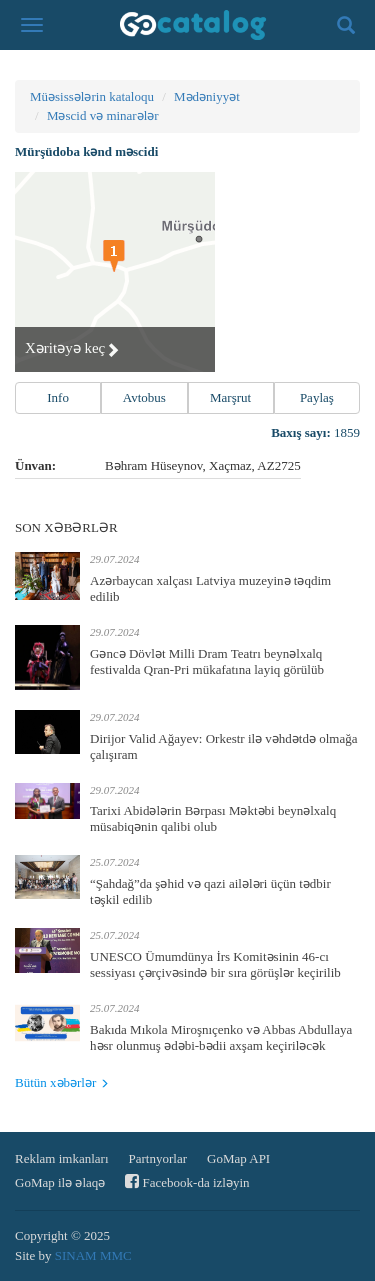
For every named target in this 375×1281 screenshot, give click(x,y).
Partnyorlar (158, 1158)
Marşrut (230, 397)
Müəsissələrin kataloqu (92, 96)
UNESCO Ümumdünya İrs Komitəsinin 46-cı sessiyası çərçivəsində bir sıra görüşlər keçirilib (215, 964)
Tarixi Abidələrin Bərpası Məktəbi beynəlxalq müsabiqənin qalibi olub (213, 818)
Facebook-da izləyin (187, 1181)
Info (58, 397)
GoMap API (238, 1158)
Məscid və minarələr (103, 115)
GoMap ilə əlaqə (60, 1182)
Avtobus (144, 397)
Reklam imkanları (62, 1158)
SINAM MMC (93, 1255)
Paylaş (317, 397)
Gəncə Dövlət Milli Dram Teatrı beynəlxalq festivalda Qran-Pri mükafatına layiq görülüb (207, 661)
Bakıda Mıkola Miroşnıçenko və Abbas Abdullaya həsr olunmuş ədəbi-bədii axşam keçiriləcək (221, 1037)
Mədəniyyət (207, 96)
